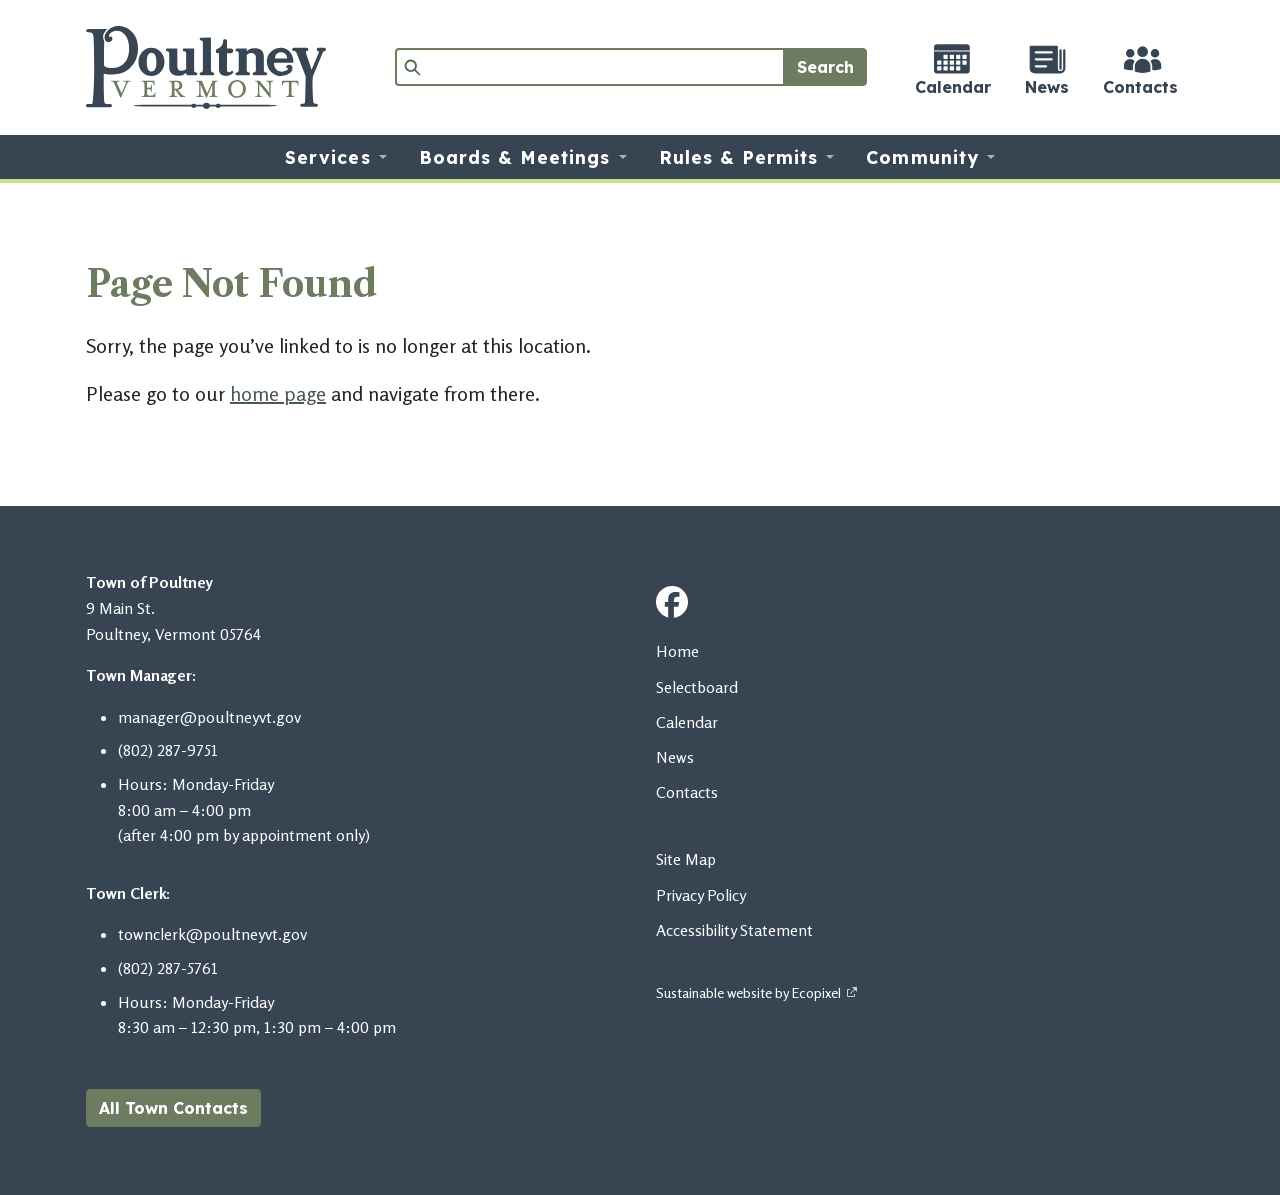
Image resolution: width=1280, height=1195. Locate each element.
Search (825, 67)
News (675, 757)
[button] (335, 157)
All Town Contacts (173, 1108)
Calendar (687, 722)
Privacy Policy (701, 895)
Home (677, 651)
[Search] (590, 67)
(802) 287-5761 (168, 968)
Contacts (687, 792)
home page (278, 393)
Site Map (686, 859)
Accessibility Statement (734, 930)
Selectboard (697, 687)
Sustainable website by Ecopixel (748, 992)
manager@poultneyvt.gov (209, 717)
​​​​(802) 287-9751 (168, 750)
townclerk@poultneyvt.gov (212, 934)
